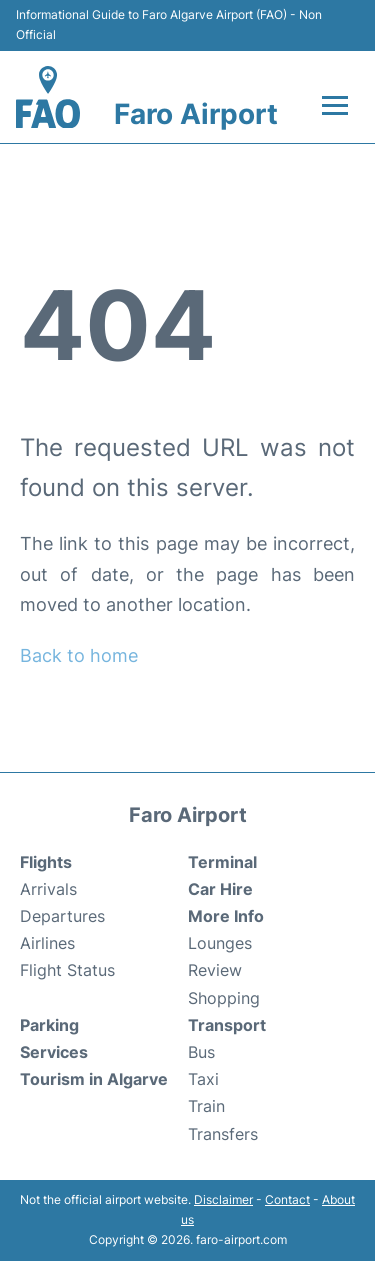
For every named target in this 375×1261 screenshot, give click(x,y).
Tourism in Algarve (94, 1079)
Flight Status (67, 970)
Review (215, 970)
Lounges (220, 943)
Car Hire (220, 889)
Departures (62, 916)
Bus (201, 1052)
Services (54, 1052)
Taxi (203, 1079)
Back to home (79, 655)
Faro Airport (196, 114)
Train (206, 1106)
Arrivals (48, 889)
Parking (49, 1025)
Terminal (222, 862)
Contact (287, 1199)
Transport (227, 1025)
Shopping (224, 998)
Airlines (47, 943)
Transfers (223, 1134)
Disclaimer (223, 1199)
